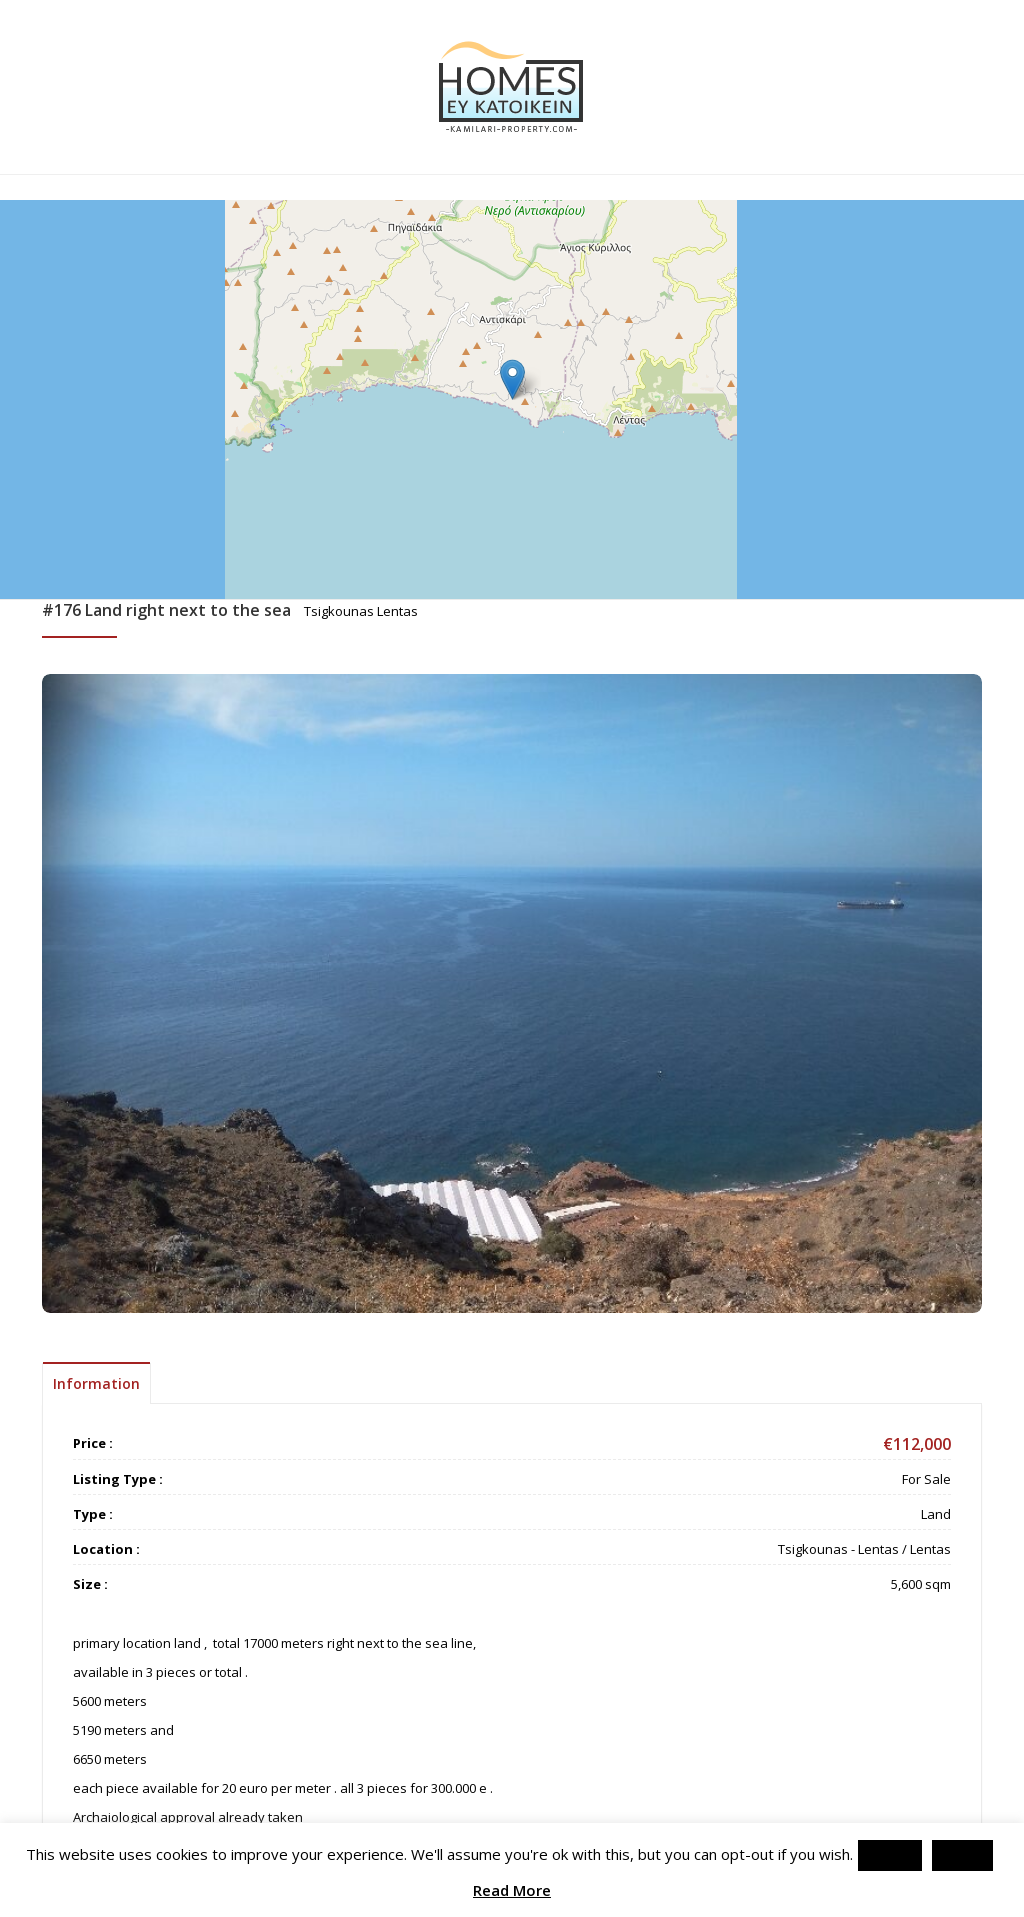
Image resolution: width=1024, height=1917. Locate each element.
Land (936, 1514)
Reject (962, 1855)
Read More (512, 1890)
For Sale (926, 1479)
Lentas (930, 1549)
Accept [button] (890, 1855)
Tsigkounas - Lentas (838, 1549)
